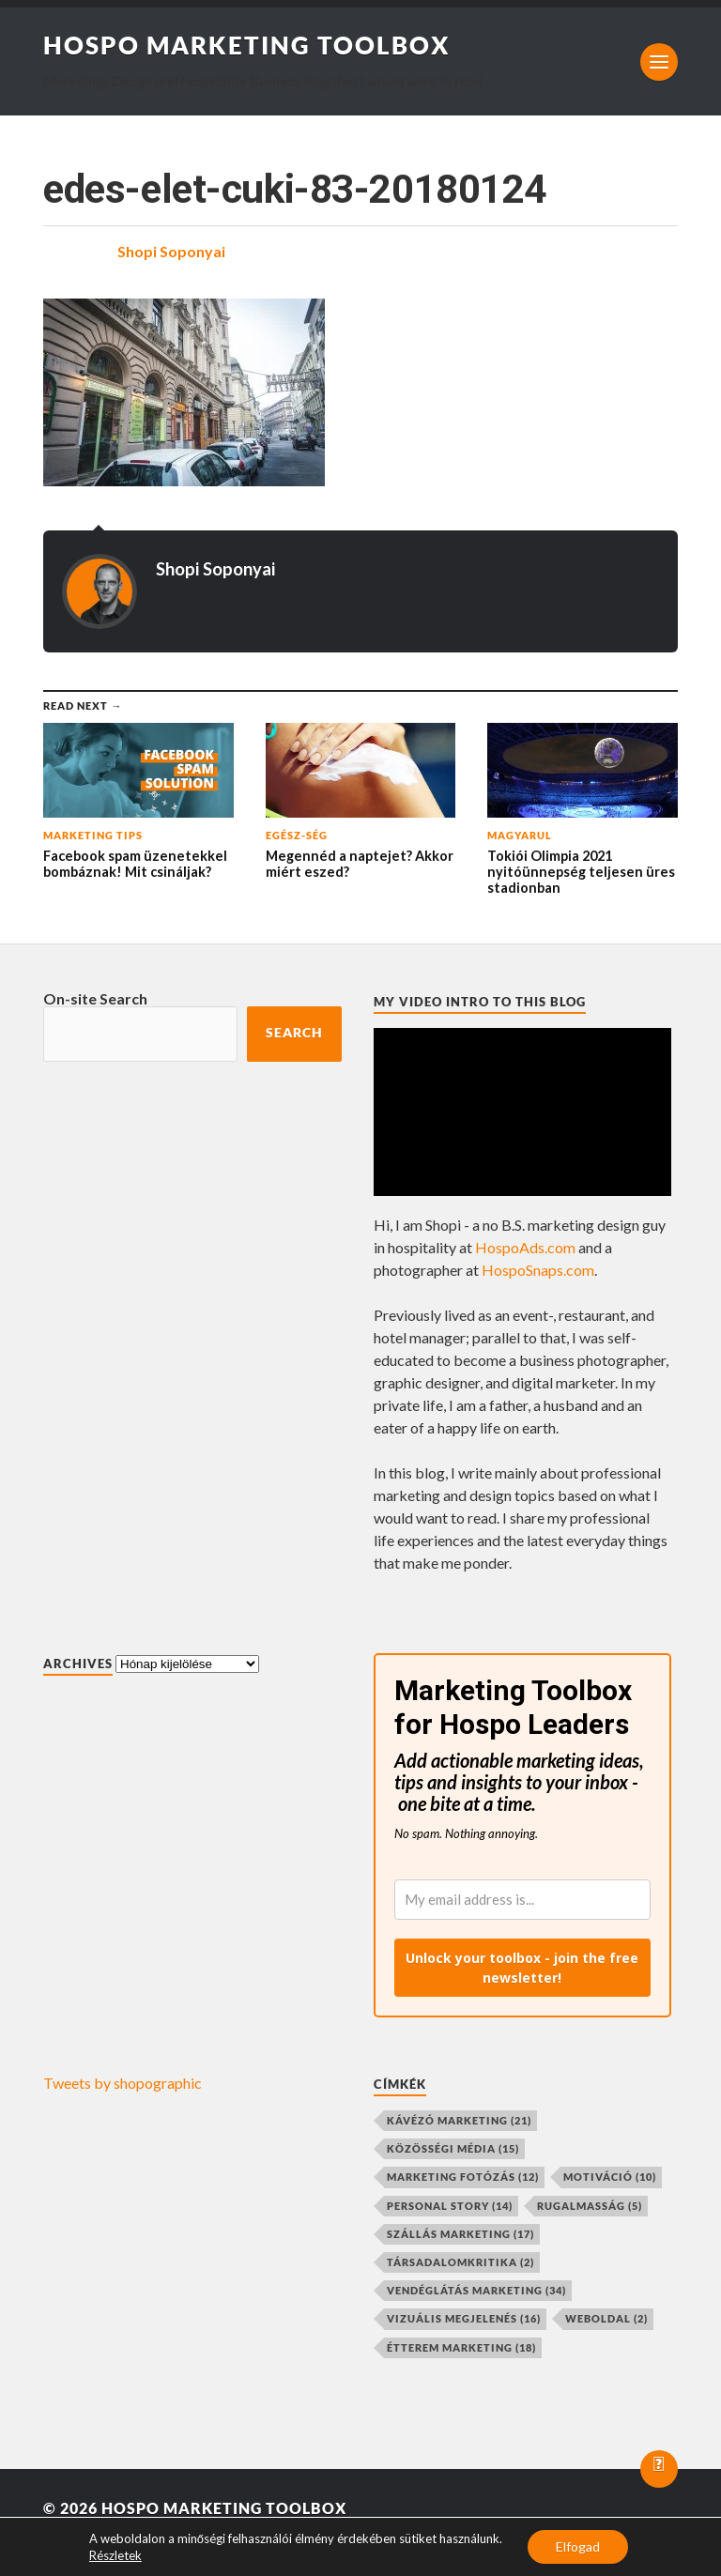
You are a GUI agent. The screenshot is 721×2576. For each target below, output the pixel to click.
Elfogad (578, 2546)
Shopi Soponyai (171, 251)
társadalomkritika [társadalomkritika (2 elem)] (460, 2262)
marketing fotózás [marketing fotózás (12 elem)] (463, 2176)
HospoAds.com (525, 1247)
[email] (523, 1899)
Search (294, 1032)
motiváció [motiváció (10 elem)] (609, 2176)
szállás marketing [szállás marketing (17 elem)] (460, 2234)
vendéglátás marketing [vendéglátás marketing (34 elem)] (476, 2290)
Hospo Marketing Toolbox (247, 45)
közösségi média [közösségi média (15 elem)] (453, 2148)
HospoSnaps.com (538, 1270)
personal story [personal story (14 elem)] (450, 2206)
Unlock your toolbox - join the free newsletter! (522, 1967)
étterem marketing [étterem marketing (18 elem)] (461, 2347)
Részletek (115, 2555)
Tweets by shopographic (122, 2083)
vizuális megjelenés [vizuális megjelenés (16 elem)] (464, 2318)
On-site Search (95, 998)
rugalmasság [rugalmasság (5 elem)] (589, 2206)
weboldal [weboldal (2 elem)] (606, 2318)
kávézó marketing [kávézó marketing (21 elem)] (459, 2120)
